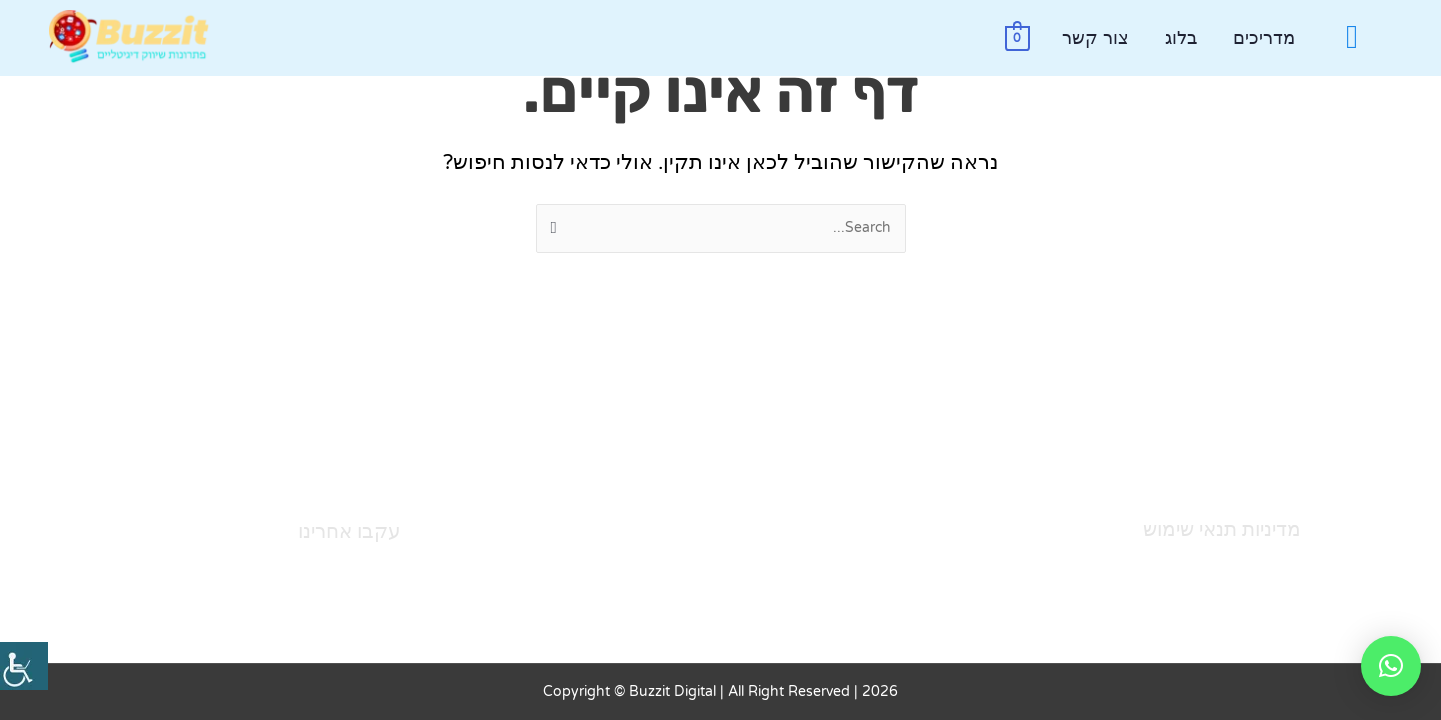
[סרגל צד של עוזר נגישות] (24, 666)
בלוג (1181, 38)
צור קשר (1095, 38)
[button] (1391, 666)
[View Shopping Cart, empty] (1017, 37)
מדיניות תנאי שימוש (1222, 530)
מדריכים (1264, 38)
